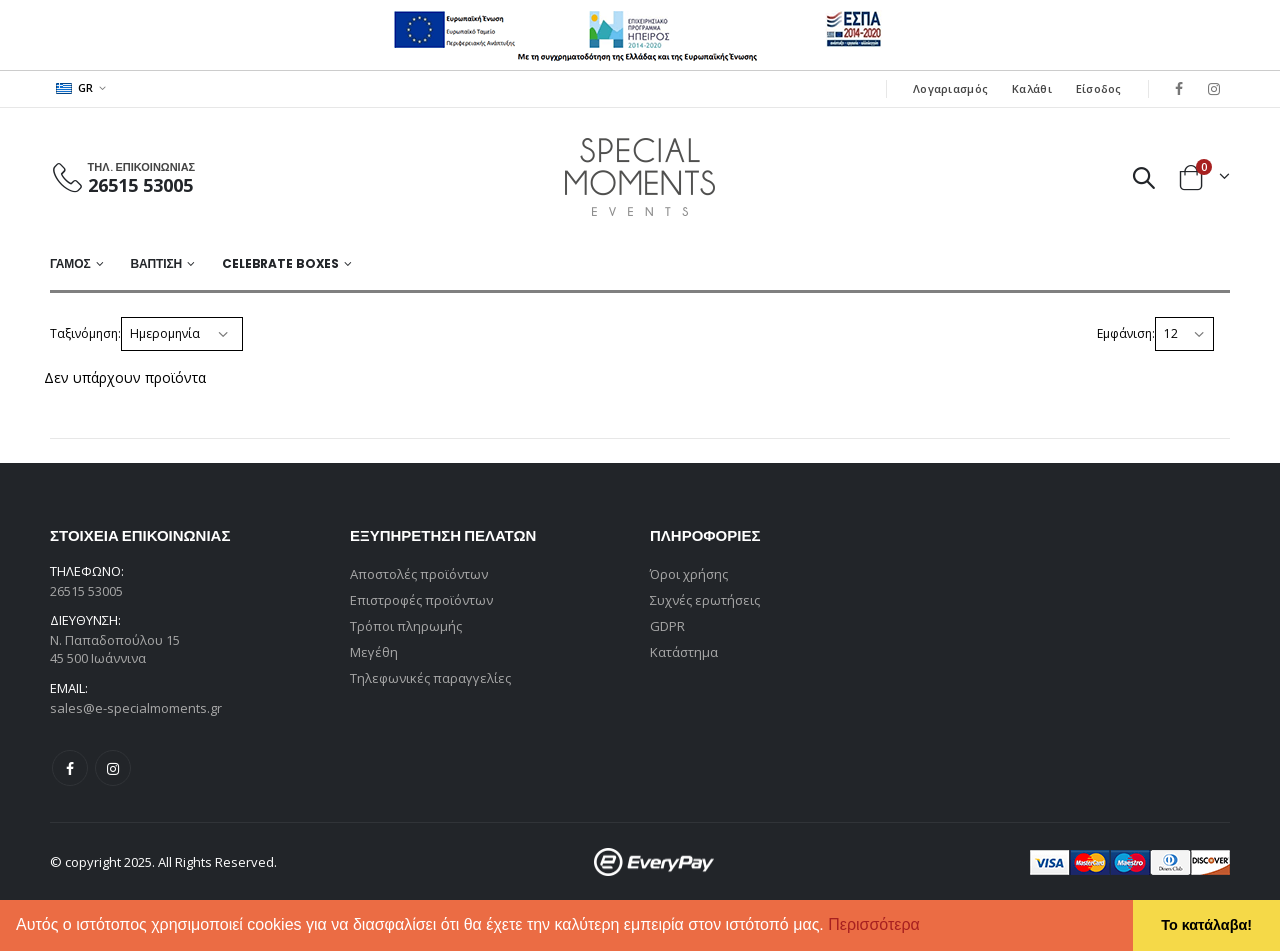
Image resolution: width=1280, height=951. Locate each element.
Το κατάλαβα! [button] (1206, 925)
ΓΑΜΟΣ (70, 263)
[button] (927, 927)
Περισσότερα (874, 924)
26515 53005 (140, 185)
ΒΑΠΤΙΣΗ (156, 263)
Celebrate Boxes (280, 263)
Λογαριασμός (950, 88)
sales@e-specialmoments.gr (136, 708)
